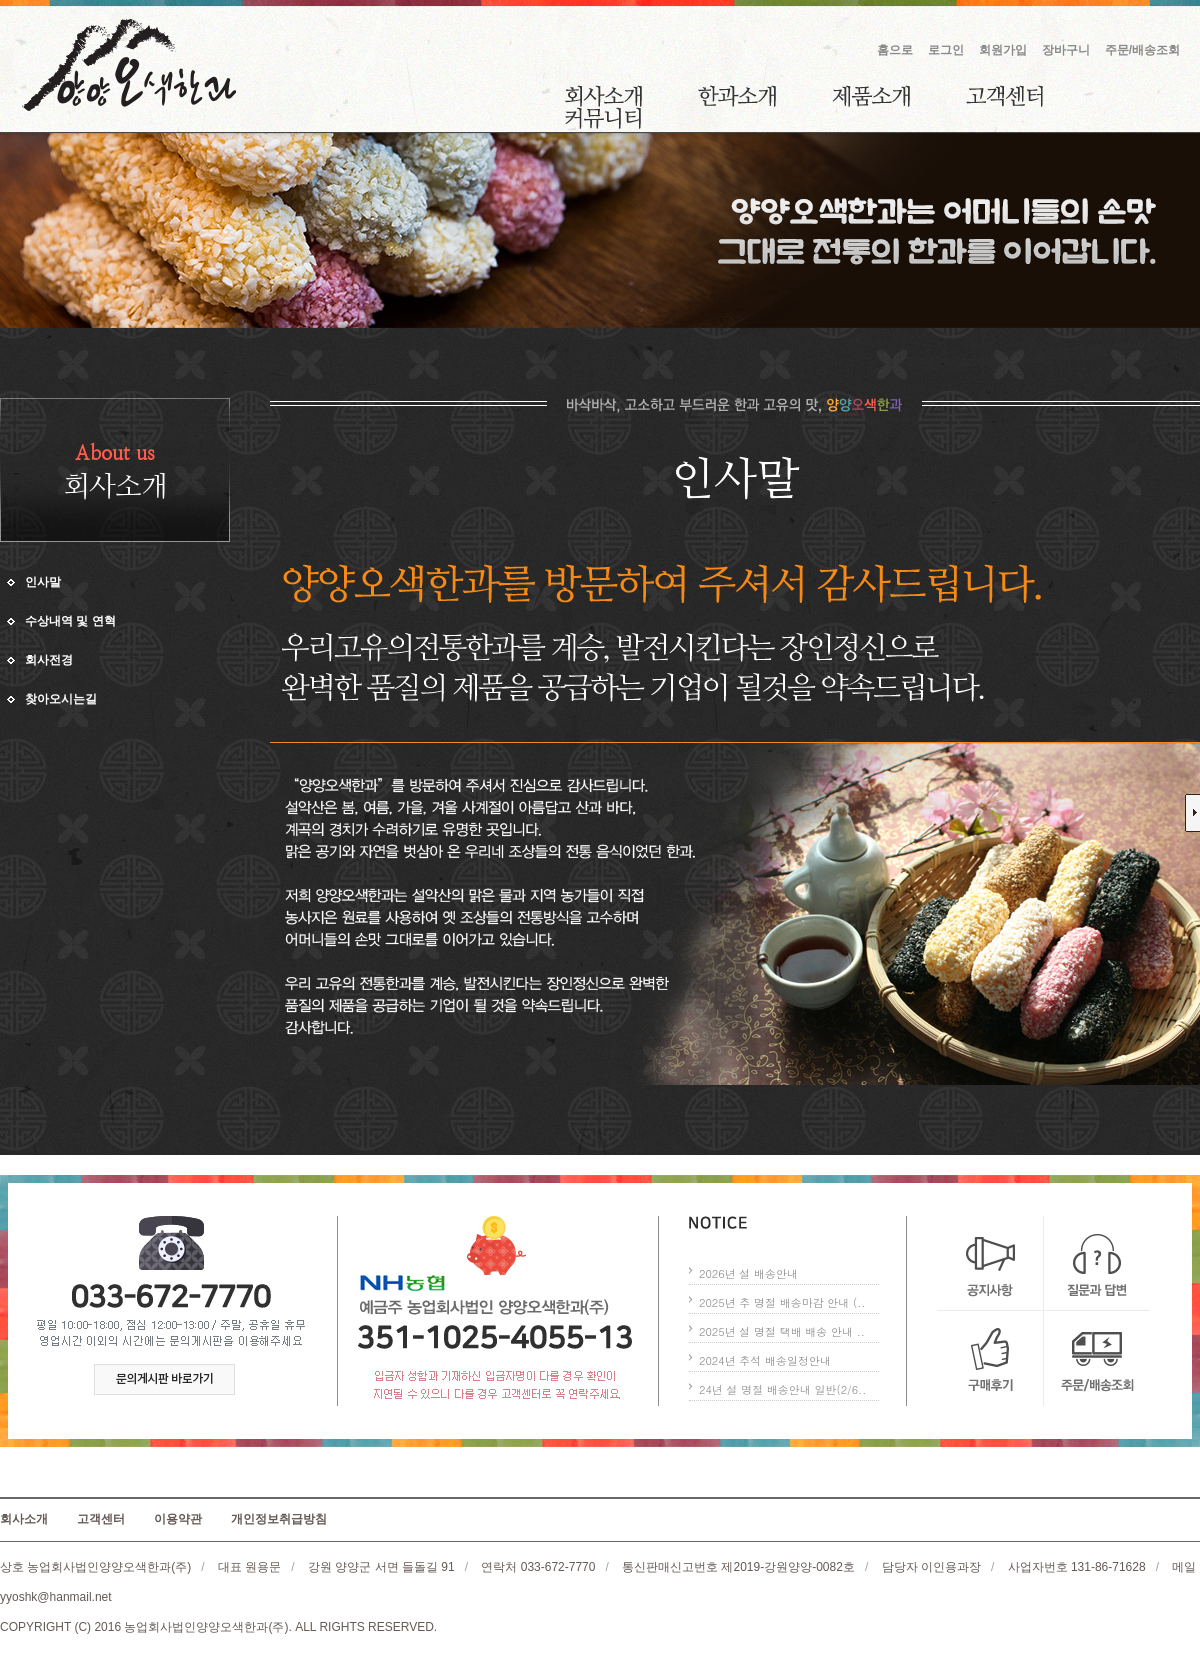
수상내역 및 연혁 (70, 621)
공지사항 (990, 1263)
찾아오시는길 (61, 699)
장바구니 (1066, 50)
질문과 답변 (1097, 1263)
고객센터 (1004, 96)
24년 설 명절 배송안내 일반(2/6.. (782, 1389)
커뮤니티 (603, 118)
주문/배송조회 (1142, 50)
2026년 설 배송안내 (748, 1273)
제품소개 (871, 96)
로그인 (946, 50)
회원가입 (1003, 50)
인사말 (43, 582)
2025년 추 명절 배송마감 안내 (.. (782, 1302)
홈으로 (895, 50)
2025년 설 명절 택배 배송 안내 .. (782, 1331)
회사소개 (603, 96)
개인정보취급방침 (279, 1519)
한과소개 (737, 96)
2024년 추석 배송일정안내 (765, 1360)
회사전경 (49, 660)
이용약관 (178, 1519)
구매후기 (990, 1358)
